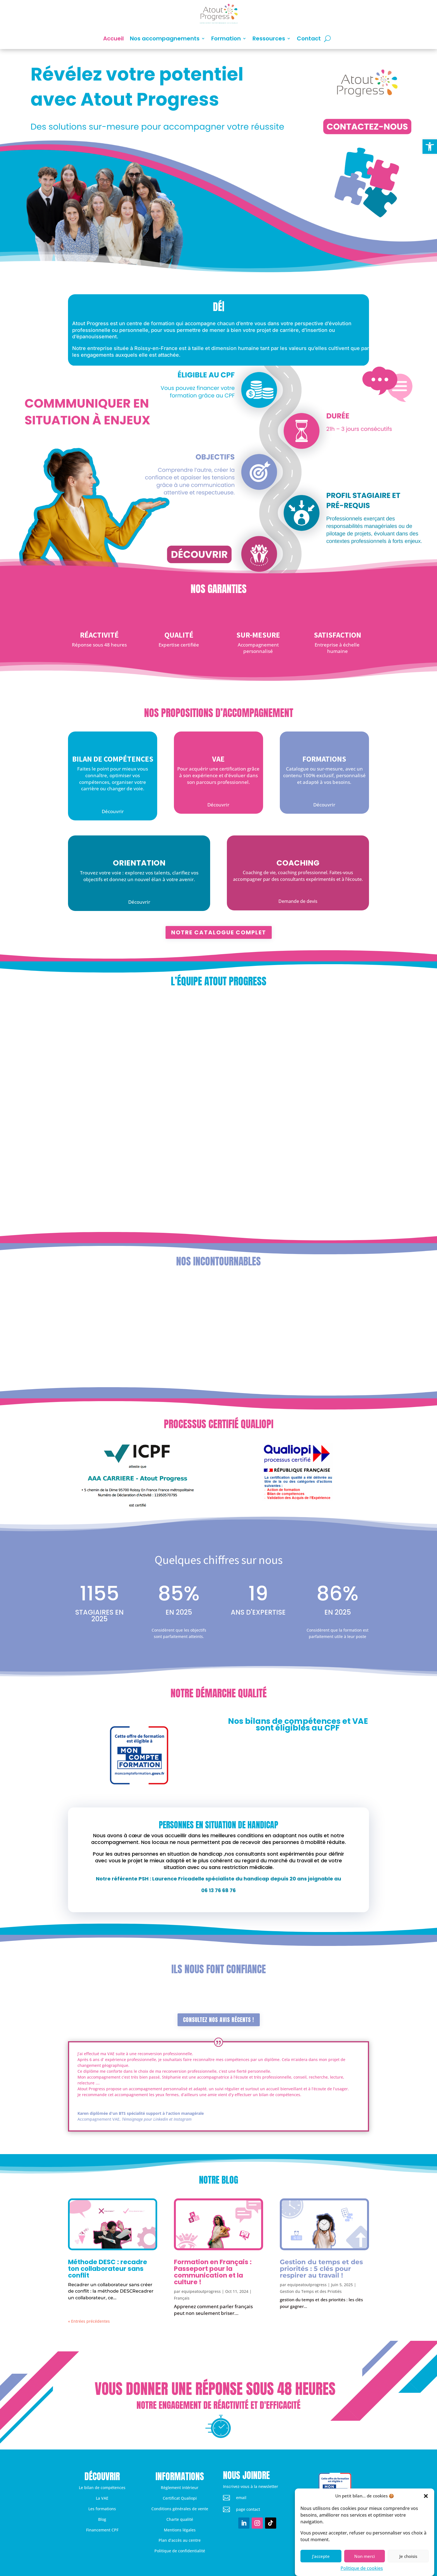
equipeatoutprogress (201, 2291)
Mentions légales (180, 2530)
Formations (324, 759)
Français (182, 2298)
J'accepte (321, 2556)
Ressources (269, 38)
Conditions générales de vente (179, 2508)
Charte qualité (179, 2519)
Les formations (102, 2508)
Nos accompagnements (165, 38)
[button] (430, 146)
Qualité (178, 635)
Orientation (139, 863)
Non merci (364, 2556)
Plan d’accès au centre (180, 2540)
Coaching (297, 863)
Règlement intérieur (179, 2487)
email (241, 2497)
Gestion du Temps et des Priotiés (311, 2291)
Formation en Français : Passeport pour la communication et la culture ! (213, 2271)
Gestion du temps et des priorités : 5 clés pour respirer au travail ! (321, 2268)
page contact (248, 2509)
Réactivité (99, 635)
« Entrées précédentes (89, 2321)
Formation (226, 38)
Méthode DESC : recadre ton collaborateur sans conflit (107, 2268)
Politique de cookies (362, 2568)
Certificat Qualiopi (180, 2498)
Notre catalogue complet (218, 932)
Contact (309, 38)
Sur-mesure (258, 635)
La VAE (102, 2498)
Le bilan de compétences (102, 2487)
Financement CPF (102, 2530)
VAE (218, 759)
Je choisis (408, 2556)
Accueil (113, 38)
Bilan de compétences (112, 759)
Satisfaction (337, 635)
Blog (102, 2519)
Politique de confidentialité (179, 2550)
